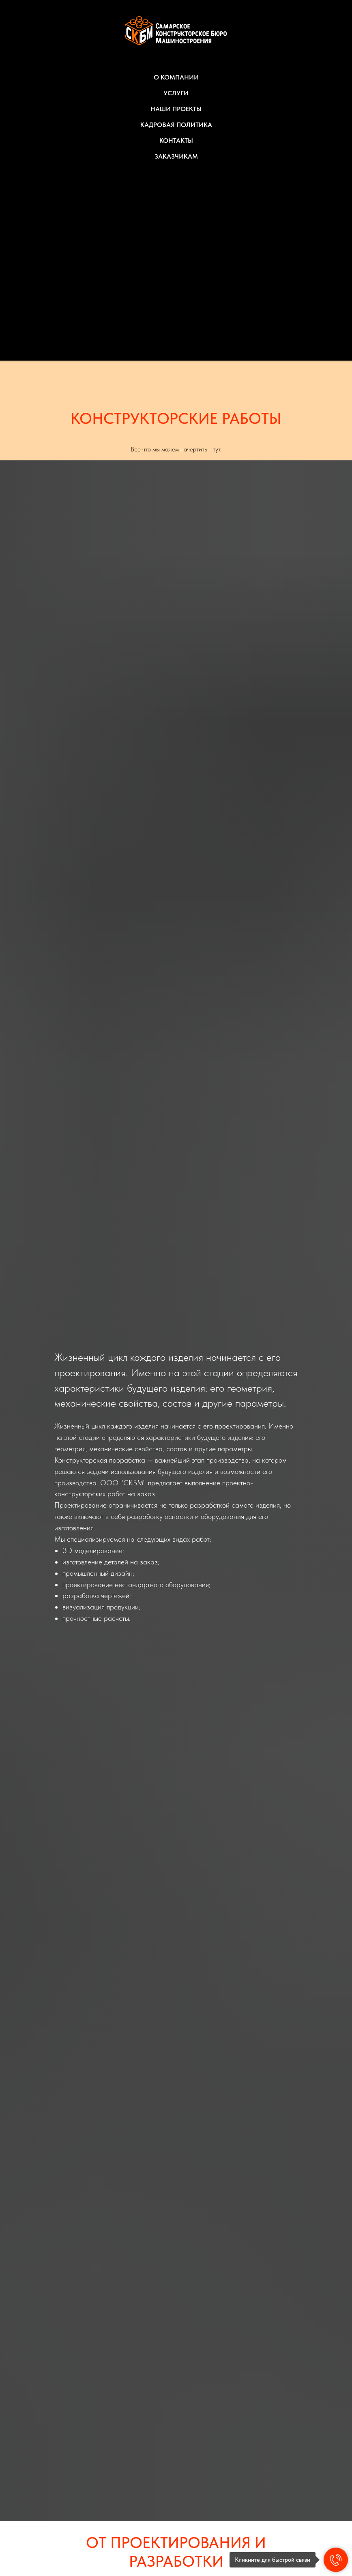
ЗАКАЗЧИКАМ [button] (176, 156)
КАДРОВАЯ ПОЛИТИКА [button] (176, 125)
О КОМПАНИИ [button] (176, 77)
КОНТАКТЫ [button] (176, 140)
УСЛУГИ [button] (176, 93)
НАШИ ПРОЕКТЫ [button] (176, 109)
